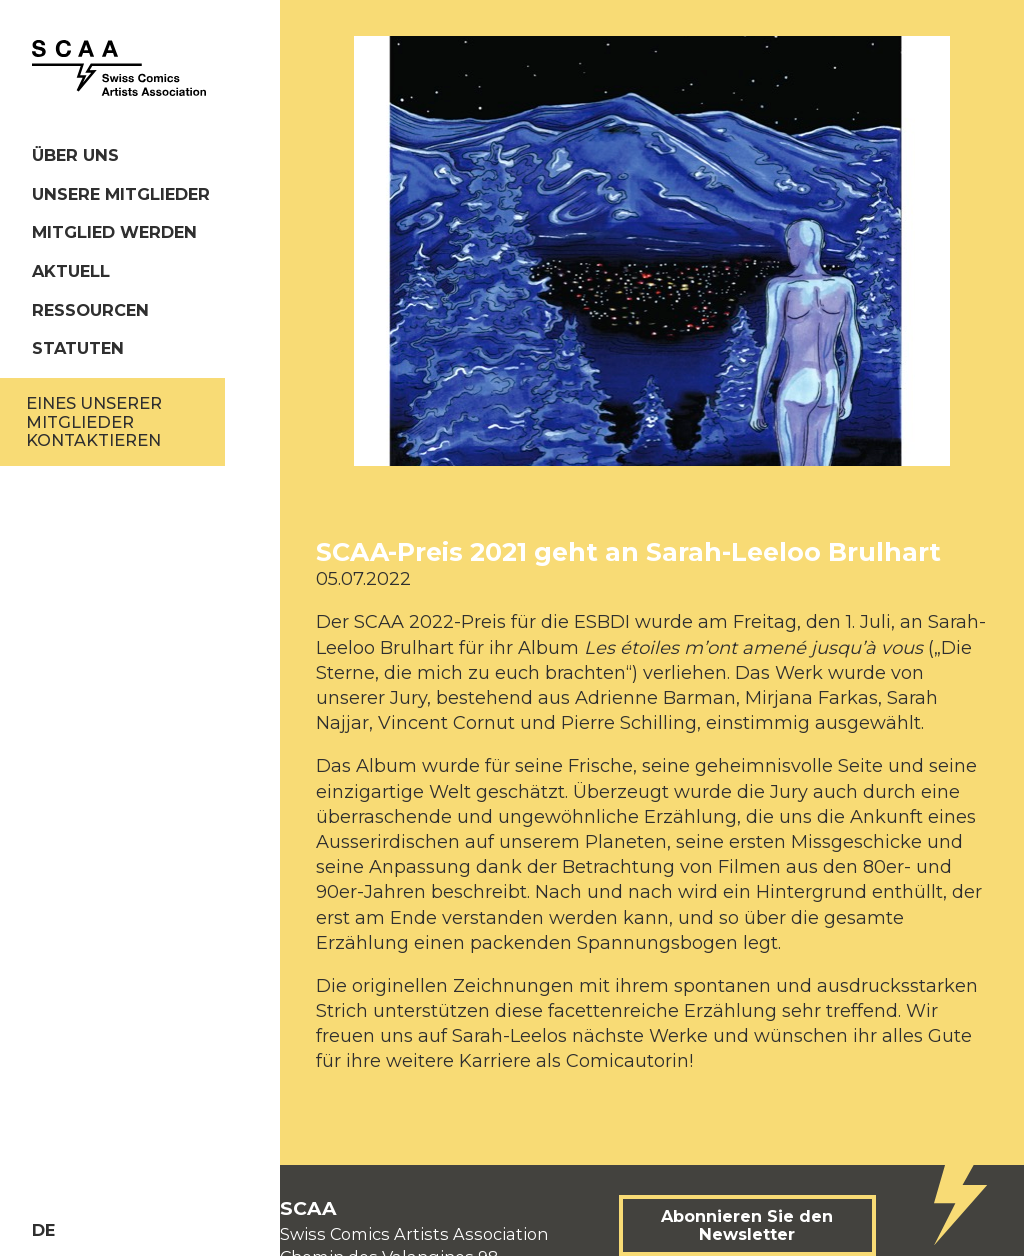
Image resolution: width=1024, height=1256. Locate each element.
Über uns (75, 155)
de (43, 1230)
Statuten (78, 348)
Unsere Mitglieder (121, 194)
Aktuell (71, 271)
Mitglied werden (114, 232)
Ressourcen (90, 310)
